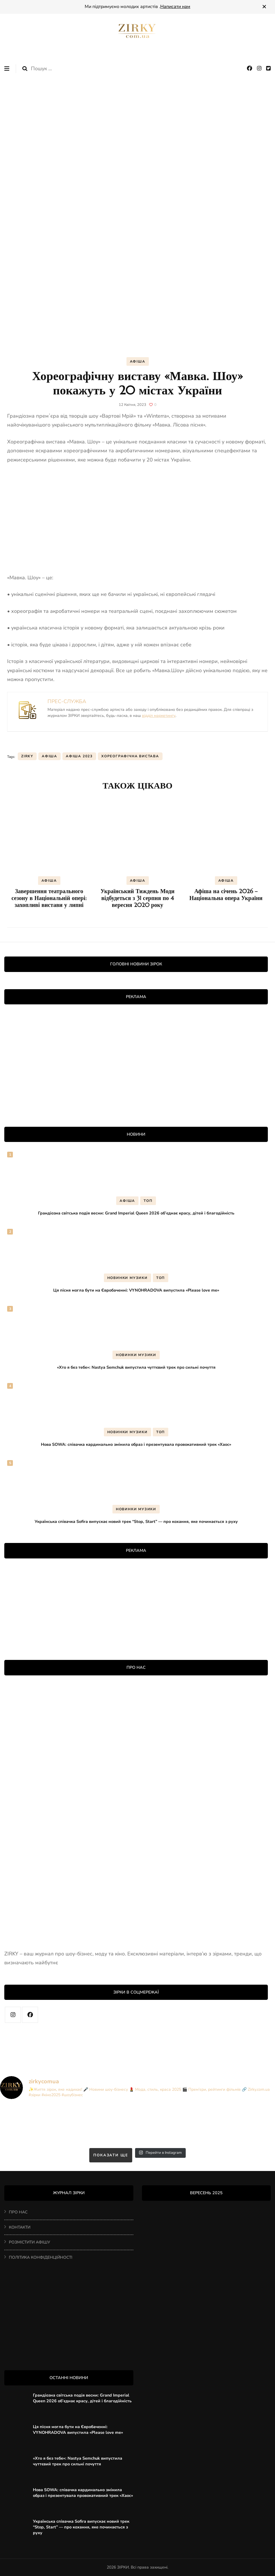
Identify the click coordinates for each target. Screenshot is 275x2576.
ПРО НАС (18, 2212)
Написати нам (175, 6)
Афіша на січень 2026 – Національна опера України (225, 895)
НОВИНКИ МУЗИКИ (127, 1278)
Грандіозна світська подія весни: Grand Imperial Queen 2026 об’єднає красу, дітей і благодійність (136, 1213)
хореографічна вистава (130, 756)
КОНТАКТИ (19, 2227)
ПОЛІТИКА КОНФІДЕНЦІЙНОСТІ (40, 2257)
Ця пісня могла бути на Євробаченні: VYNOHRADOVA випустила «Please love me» (136, 1290)
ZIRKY (27, 756)
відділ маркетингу (158, 715)
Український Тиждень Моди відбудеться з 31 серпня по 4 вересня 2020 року (137, 898)
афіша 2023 (79, 756)
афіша (49, 756)
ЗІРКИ (123, 2567)
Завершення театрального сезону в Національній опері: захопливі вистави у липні (49, 898)
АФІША (137, 361)
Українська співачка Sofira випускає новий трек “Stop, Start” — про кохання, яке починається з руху (136, 1521)
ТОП (148, 1200)
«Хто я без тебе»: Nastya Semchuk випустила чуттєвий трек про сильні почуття (136, 1367)
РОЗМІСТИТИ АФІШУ (29, 2242)
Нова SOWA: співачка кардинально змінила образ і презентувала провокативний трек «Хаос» (136, 1444)
